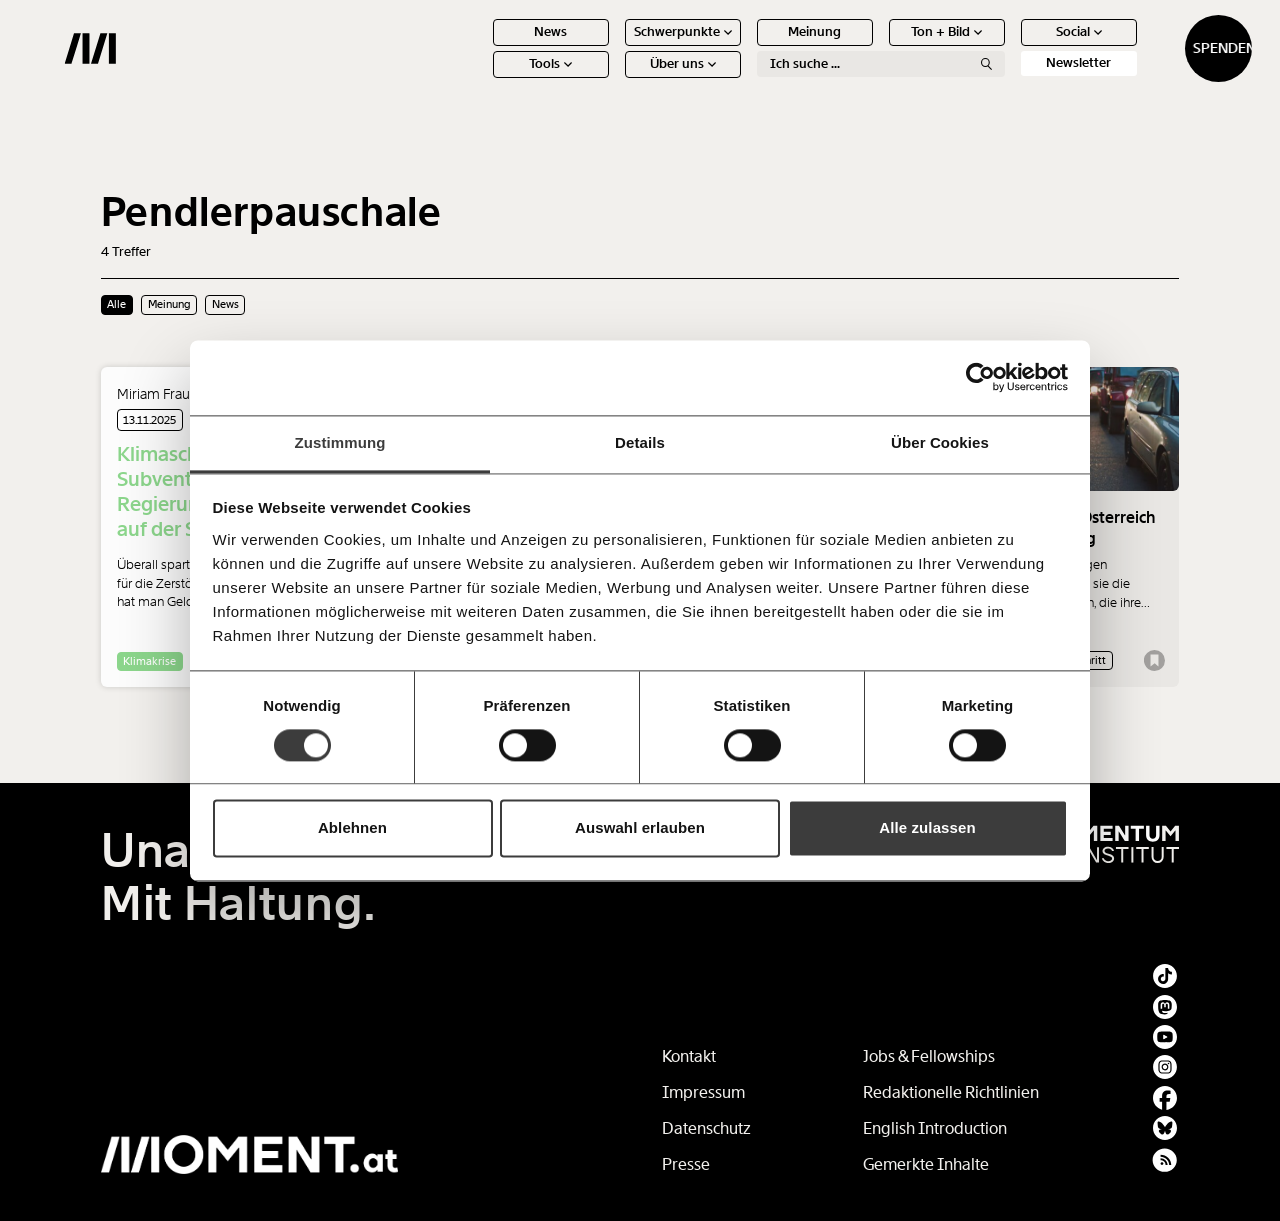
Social (1006, 47)
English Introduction (935, 1128)
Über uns (610, 79)
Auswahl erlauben (640, 828)
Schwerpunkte (610, 47)
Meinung (742, 47)
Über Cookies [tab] (940, 442)
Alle (116, 304)
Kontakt (689, 1056)
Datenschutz (706, 1128)
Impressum (703, 1092)
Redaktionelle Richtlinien (951, 1092)
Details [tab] (640, 442)
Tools (478, 79)
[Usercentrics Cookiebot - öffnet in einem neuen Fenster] (980, 377)
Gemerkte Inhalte (926, 1164)
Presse (686, 1164)
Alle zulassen (927, 828)
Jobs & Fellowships (929, 1056)
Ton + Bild (874, 47)
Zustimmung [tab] (340, 442)
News (478, 47)
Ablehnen (352, 828)
